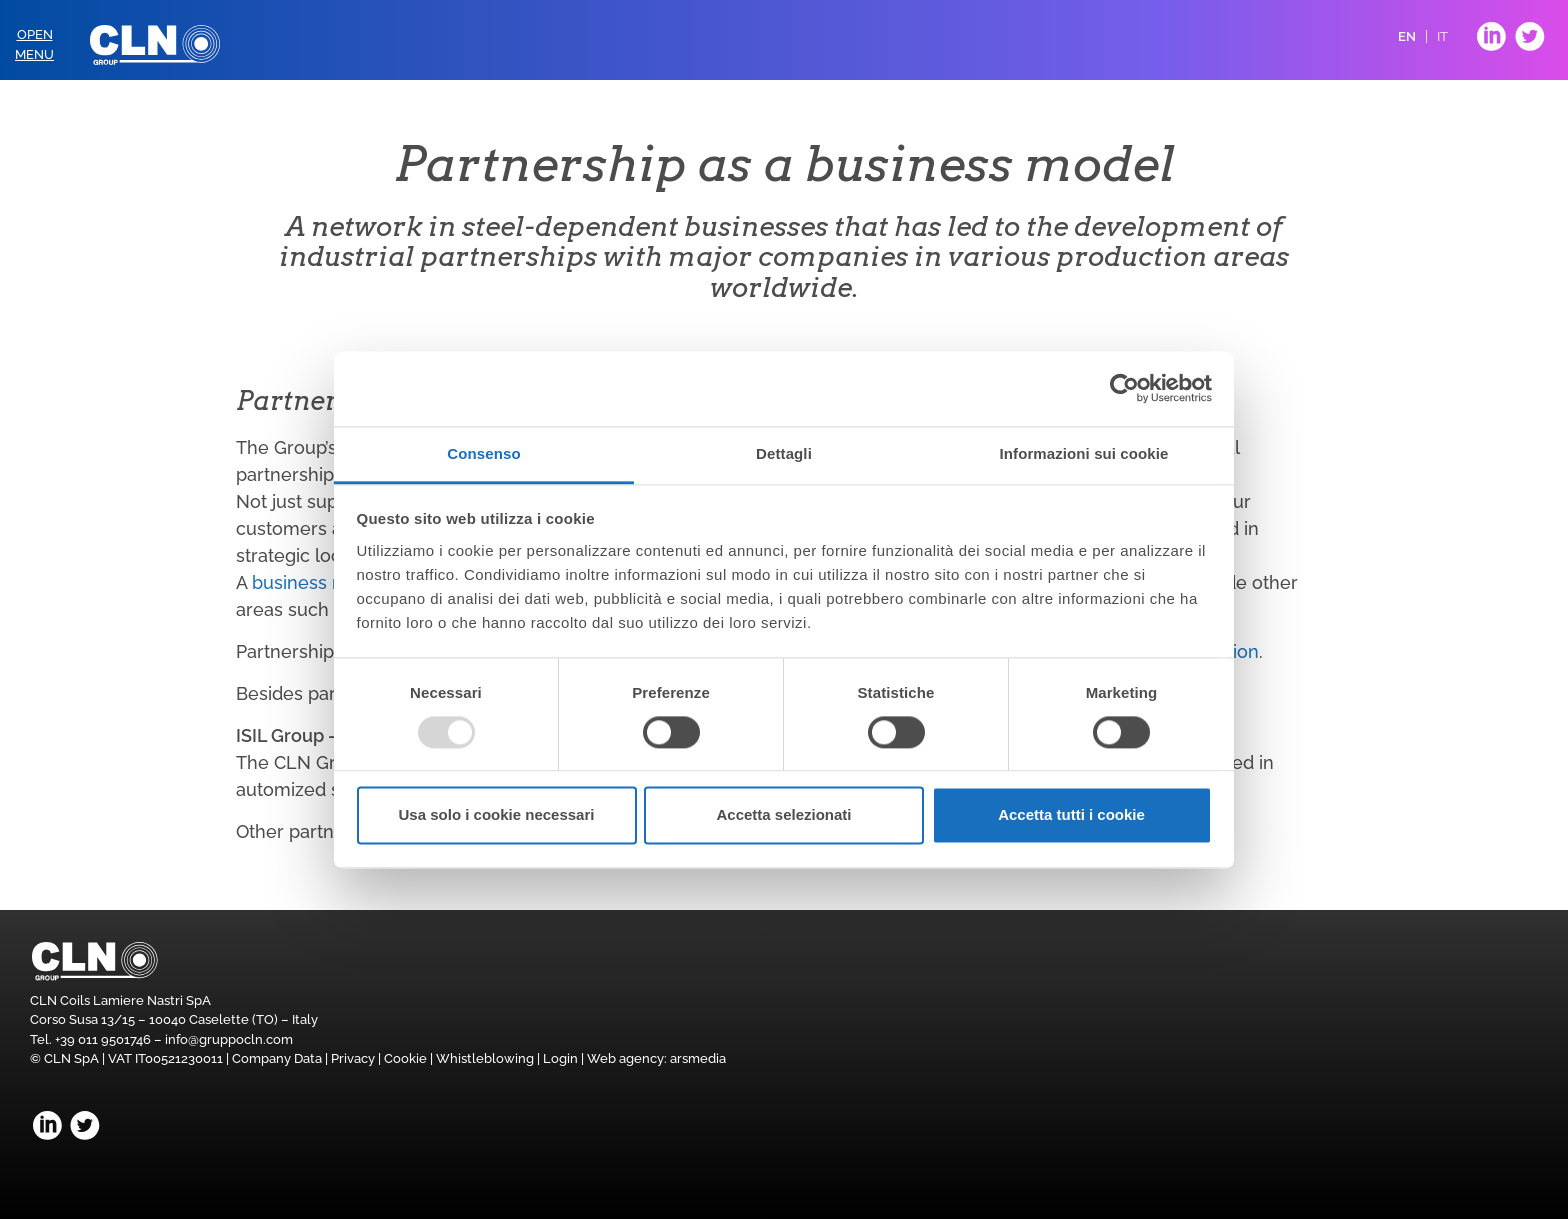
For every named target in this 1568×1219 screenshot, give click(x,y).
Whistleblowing (485, 1058)
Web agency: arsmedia (656, 1058)
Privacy (353, 1058)
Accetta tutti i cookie (1071, 815)
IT (1442, 36)
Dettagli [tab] (784, 453)
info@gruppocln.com (229, 1039)
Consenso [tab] (483, 453)
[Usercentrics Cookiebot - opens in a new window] (1124, 388)
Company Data (277, 1058)
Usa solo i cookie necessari (497, 815)
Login (560, 1058)
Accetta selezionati (783, 815)
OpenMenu (34, 44)
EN (1407, 36)
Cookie (405, 1058)
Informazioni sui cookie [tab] (1084, 453)
